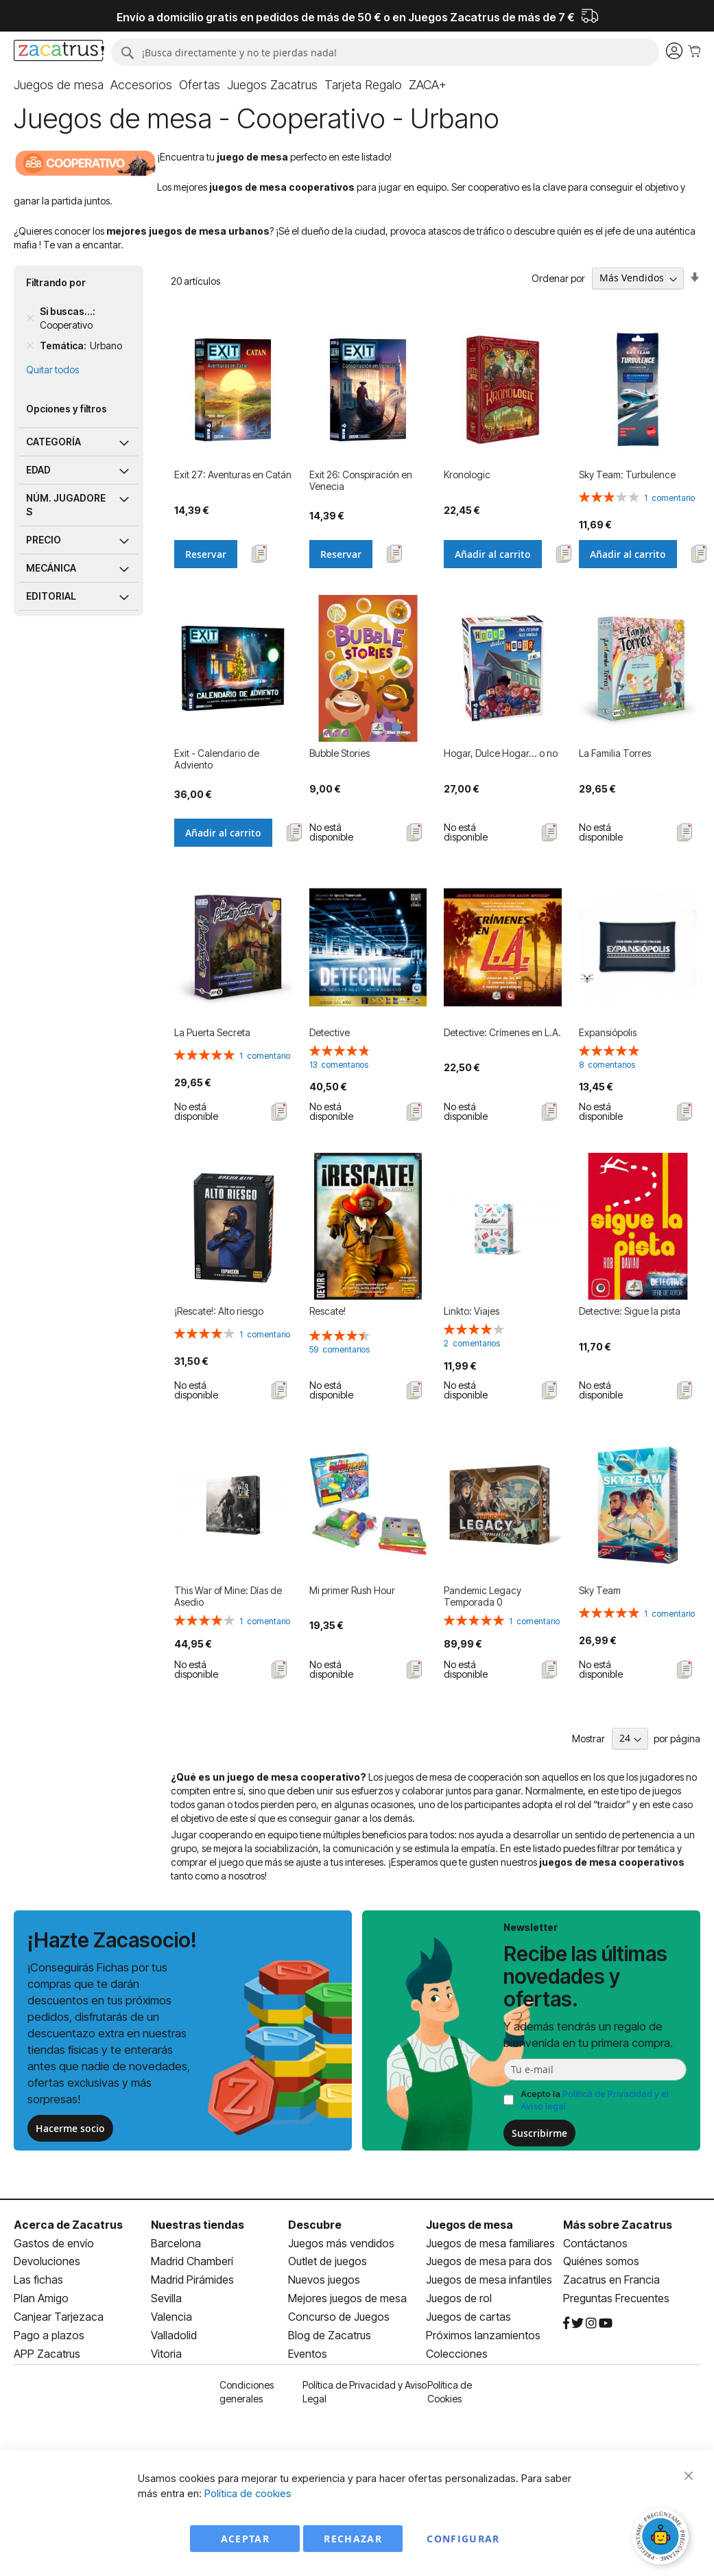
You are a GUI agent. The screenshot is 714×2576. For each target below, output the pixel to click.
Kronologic (467, 474)
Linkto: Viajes (471, 1311)
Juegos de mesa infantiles (489, 2279)
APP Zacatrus (47, 2354)
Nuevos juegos (324, 2279)
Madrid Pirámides (192, 2279)
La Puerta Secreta (212, 1032)
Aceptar (245, 2538)
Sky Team (600, 1590)
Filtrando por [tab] (56, 282)
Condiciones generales (246, 2391)
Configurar (463, 2538)
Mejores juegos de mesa (347, 2298)
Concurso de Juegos (339, 2316)
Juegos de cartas (468, 2316)
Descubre (315, 2225)
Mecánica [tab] (51, 568)
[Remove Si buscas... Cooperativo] (30, 318)
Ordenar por (558, 277)
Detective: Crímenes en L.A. (502, 1032)
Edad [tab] (38, 470)
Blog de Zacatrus (329, 2335)
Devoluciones (47, 2261)
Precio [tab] (43, 540)
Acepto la (595, 2100)
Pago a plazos (49, 2335)
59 (339, 1349)
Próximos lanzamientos (483, 2335)
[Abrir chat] (662, 2538)
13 (338, 1064)
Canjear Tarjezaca (59, 2316)
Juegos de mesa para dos (489, 2261)
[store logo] (59, 52)
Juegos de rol (459, 2298)
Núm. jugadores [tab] (66, 504)
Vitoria (166, 2354)
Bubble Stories (339, 753)
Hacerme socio (70, 2128)
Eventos (307, 2354)
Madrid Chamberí (192, 2261)
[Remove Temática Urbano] (30, 346)
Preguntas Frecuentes (616, 2298)
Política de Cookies (449, 2391)
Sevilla (166, 2298)
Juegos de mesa (469, 2225)
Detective (329, 1032)
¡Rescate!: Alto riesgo (218, 1311)
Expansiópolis (607, 1032)
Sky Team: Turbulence (627, 474)
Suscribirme (539, 2133)
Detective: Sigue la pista (629, 1311)
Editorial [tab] (51, 596)
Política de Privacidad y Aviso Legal (364, 2391)
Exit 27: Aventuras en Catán (232, 474)
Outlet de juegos (327, 2261)
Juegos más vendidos (341, 2243)
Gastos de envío (54, 2243)
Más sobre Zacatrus (617, 2225)
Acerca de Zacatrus (68, 2225)
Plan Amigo (41, 2298)
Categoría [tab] (53, 441)
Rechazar (353, 2538)
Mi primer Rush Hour (352, 1590)
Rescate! (327, 1311)
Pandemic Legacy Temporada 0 (482, 1596)
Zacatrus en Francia (611, 2279)
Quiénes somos (601, 2261)
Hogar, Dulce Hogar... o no (501, 753)
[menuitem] (59, 85)
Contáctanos (595, 2243)
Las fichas (38, 2279)
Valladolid (174, 2335)
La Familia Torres (615, 753)
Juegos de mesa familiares (490, 2243)
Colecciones (457, 2354)
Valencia (171, 2316)
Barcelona (176, 2243)
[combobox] (385, 52)
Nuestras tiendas (197, 2225)
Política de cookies (247, 2493)
